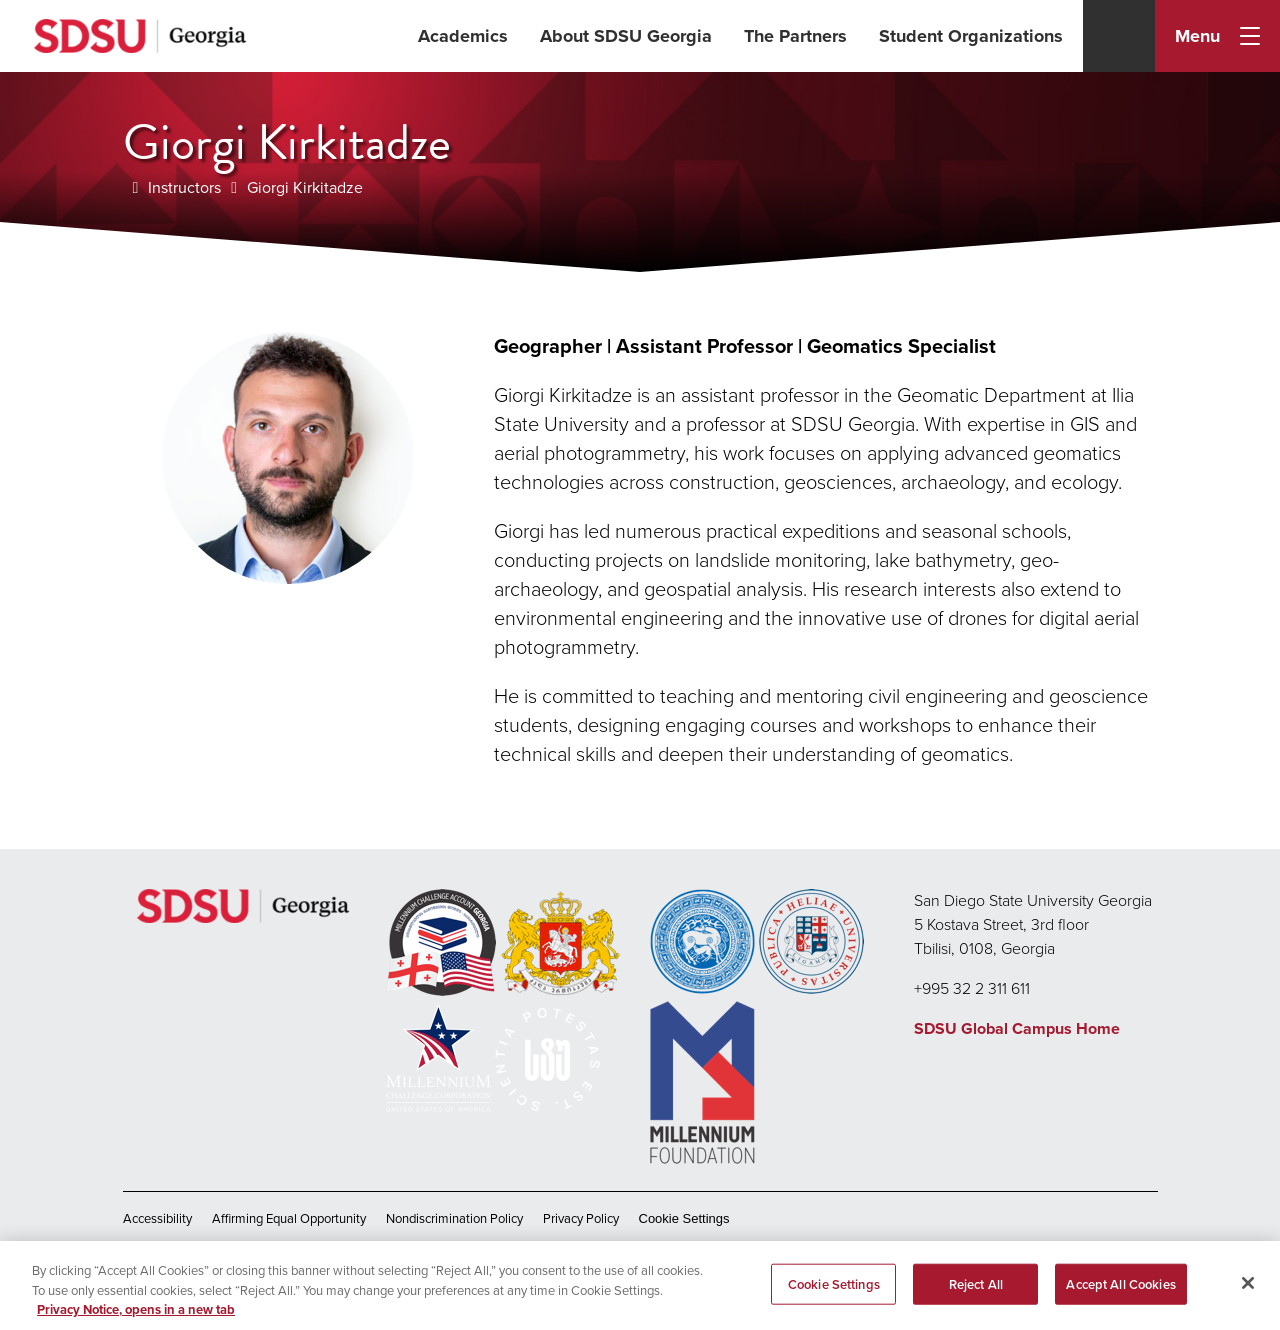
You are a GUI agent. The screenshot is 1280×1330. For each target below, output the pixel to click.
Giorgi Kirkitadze (305, 187)
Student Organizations (971, 36)
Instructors (184, 187)
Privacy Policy (581, 1218)
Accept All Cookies (1120, 1293)
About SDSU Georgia (626, 36)
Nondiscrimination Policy (454, 1218)
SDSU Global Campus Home (1017, 1028)
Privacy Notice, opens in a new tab (136, 1319)
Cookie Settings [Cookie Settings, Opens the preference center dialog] (834, 1293)
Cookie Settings (684, 1218)
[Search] (1119, 36)
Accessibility (157, 1218)
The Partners (795, 36)
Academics (463, 36)
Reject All (976, 1293)
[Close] (1248, 1292)
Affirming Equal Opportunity (289, 1218)
